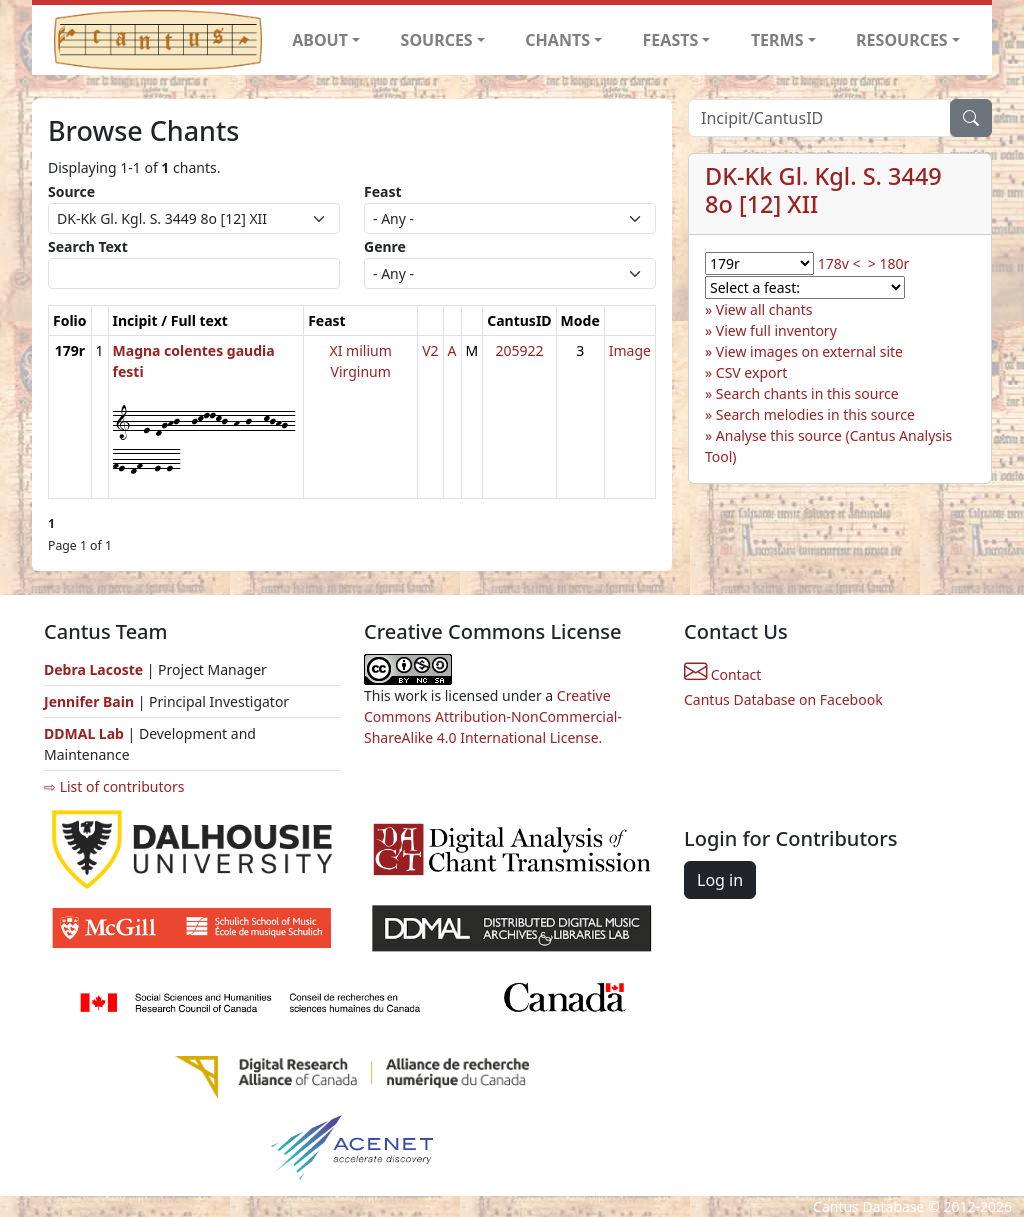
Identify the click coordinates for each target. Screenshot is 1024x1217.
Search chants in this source (807, 393)
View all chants (764, 309)
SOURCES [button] (437, 40)
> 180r (888, 263)
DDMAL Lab (84, 733)
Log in (720, 880)
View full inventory (776, 330)
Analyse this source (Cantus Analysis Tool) (828, 446)
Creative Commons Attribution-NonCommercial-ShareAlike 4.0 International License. (493, 716)
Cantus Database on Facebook (783, 699)
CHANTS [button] (557, 40)
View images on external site (809, 351)
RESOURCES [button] (902, 40)
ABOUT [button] (320, 40)
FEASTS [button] (671, 40)
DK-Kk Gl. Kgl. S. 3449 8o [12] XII (823, 190)
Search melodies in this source (815, 414)
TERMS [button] (777, 40)
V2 (430, 350)
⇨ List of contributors (114, 786)
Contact (722, 674)
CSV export (752, 372)
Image (630, 350)
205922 (519, 350)
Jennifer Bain (91, 701)
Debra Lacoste (93, 669)
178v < (839, 263)
